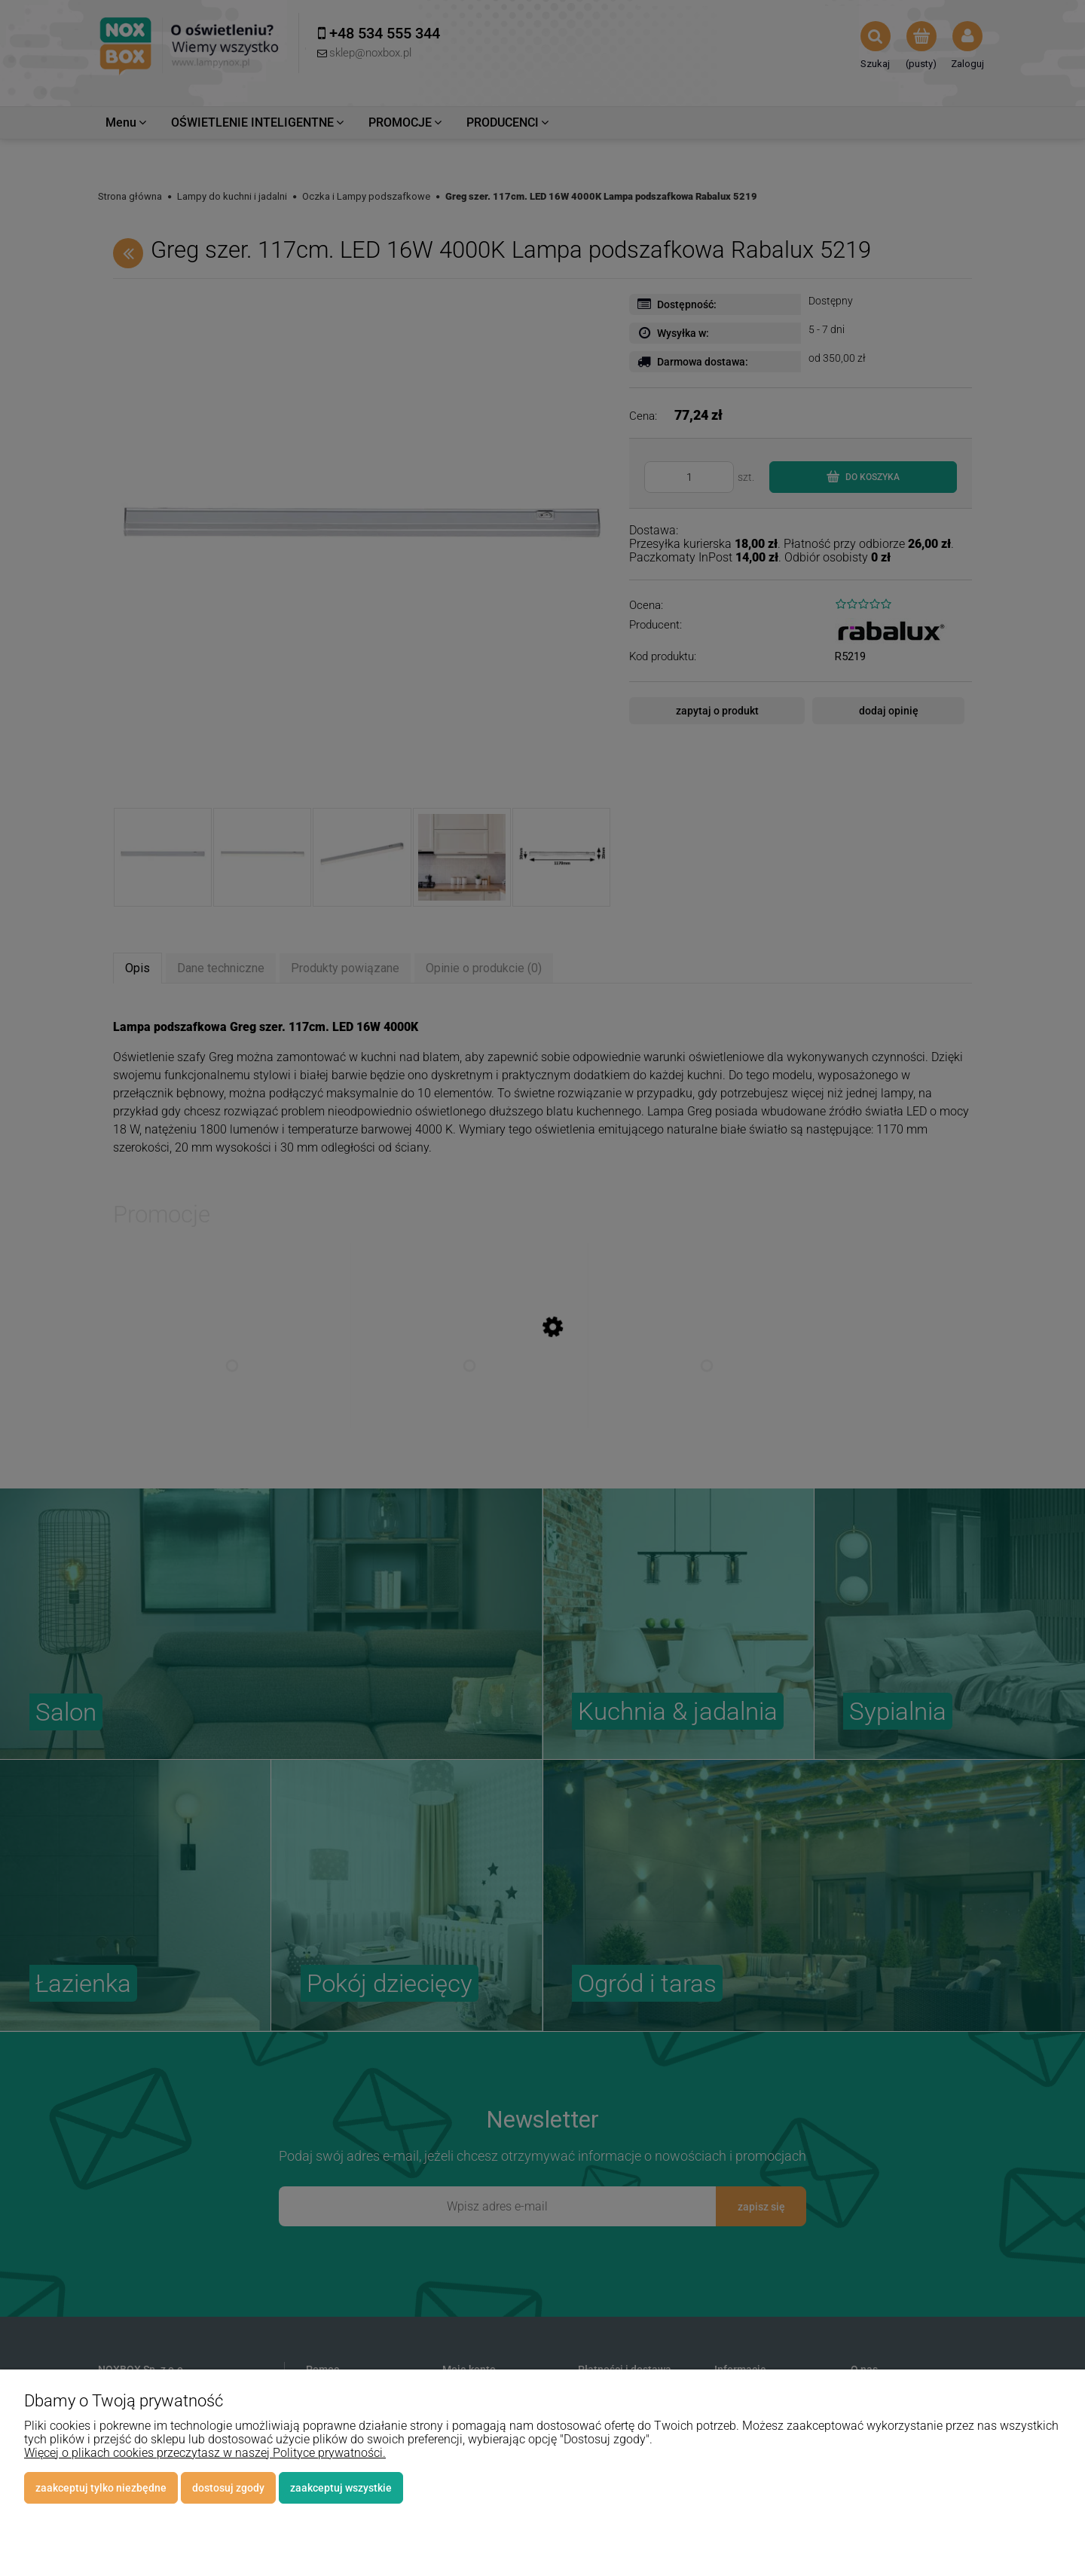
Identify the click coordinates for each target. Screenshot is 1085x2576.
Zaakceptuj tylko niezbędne (101, 2488)
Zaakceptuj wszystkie (341, 2488)
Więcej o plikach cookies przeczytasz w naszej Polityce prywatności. (205, 2453)
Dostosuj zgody (228, 2488)
